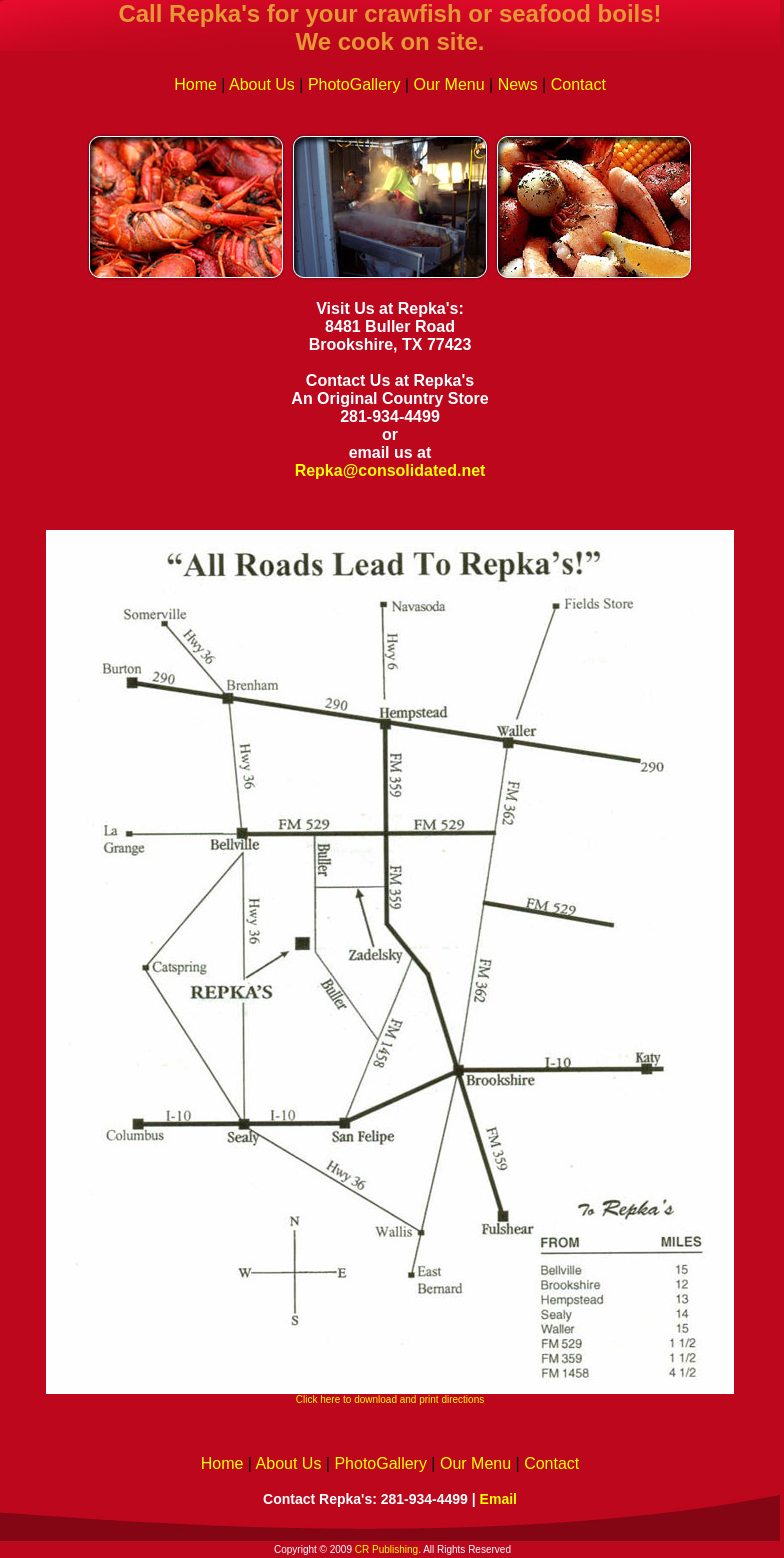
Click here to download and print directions (390, 1399)
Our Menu (448, 84)
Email (498, 1499)
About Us (262, 84)
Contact (578, 84)
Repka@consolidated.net (390, 470)
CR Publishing (386, 1549)
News (518, 84)
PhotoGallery (354, 84)
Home (195, 84)
